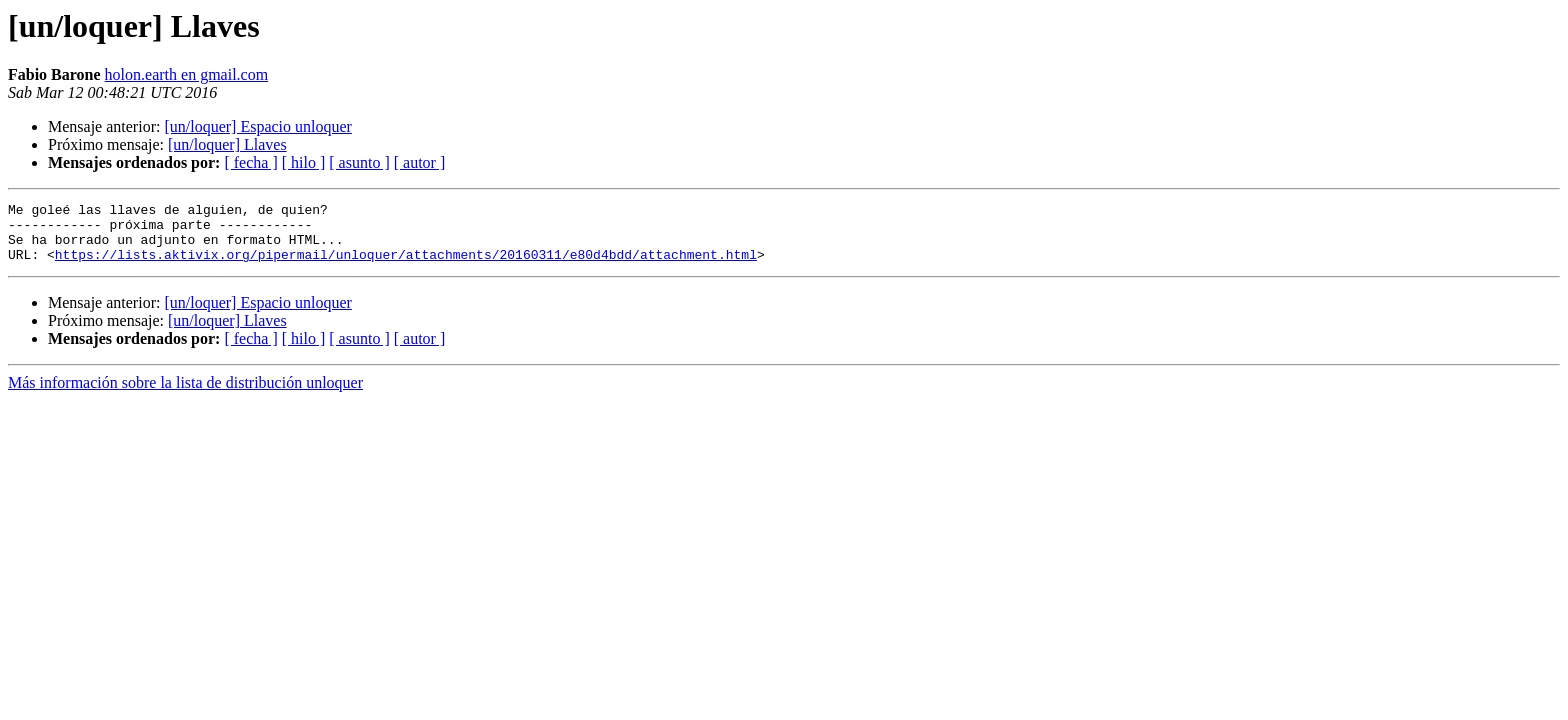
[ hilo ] (304, 162)
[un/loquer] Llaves (227, 144)
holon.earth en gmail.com (187, 74)
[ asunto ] (359, 162)
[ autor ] (420, 162)
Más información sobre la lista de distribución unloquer (185, 394)
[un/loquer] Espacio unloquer (258, 126)
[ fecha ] (250, 162)
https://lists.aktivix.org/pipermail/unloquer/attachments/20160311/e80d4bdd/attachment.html (406, 266)
